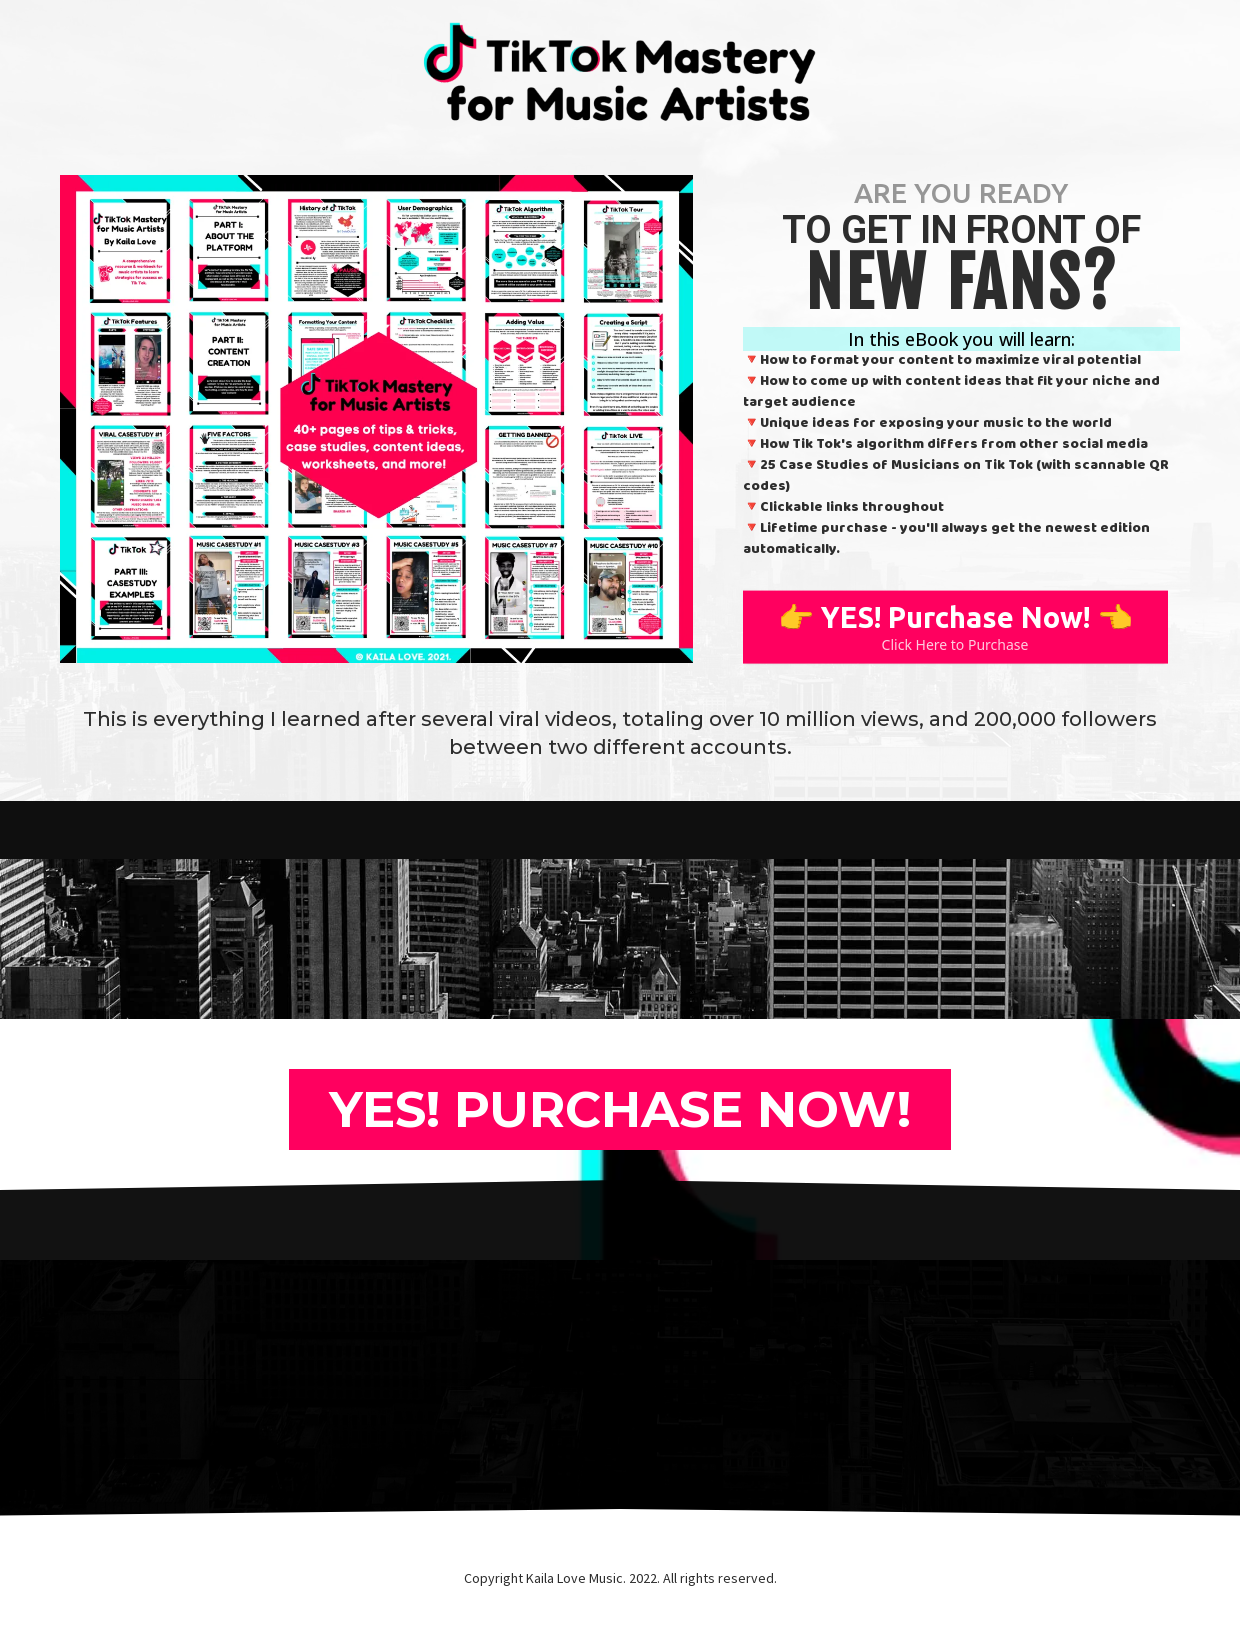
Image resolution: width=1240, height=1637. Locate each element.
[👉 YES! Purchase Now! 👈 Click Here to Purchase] (955, 628)
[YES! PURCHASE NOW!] (620, 1109)
